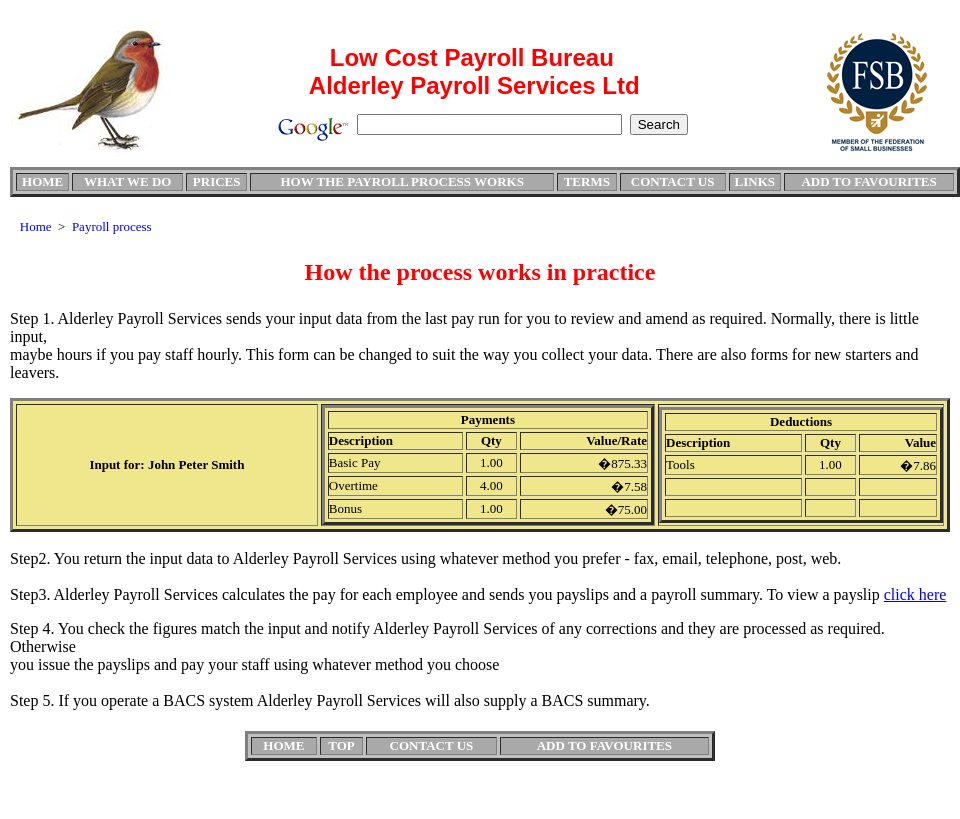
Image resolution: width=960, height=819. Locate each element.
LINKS (755, 181)
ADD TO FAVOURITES (868, 181)
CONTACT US (673, 181)
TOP (341, 745)
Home (36, 226)
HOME (42, 181)
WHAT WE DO (127, 181)
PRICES (217, 181)
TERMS (587, 181)
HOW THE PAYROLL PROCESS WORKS (401, 181)
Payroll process (112, 226)
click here (915, 594)
